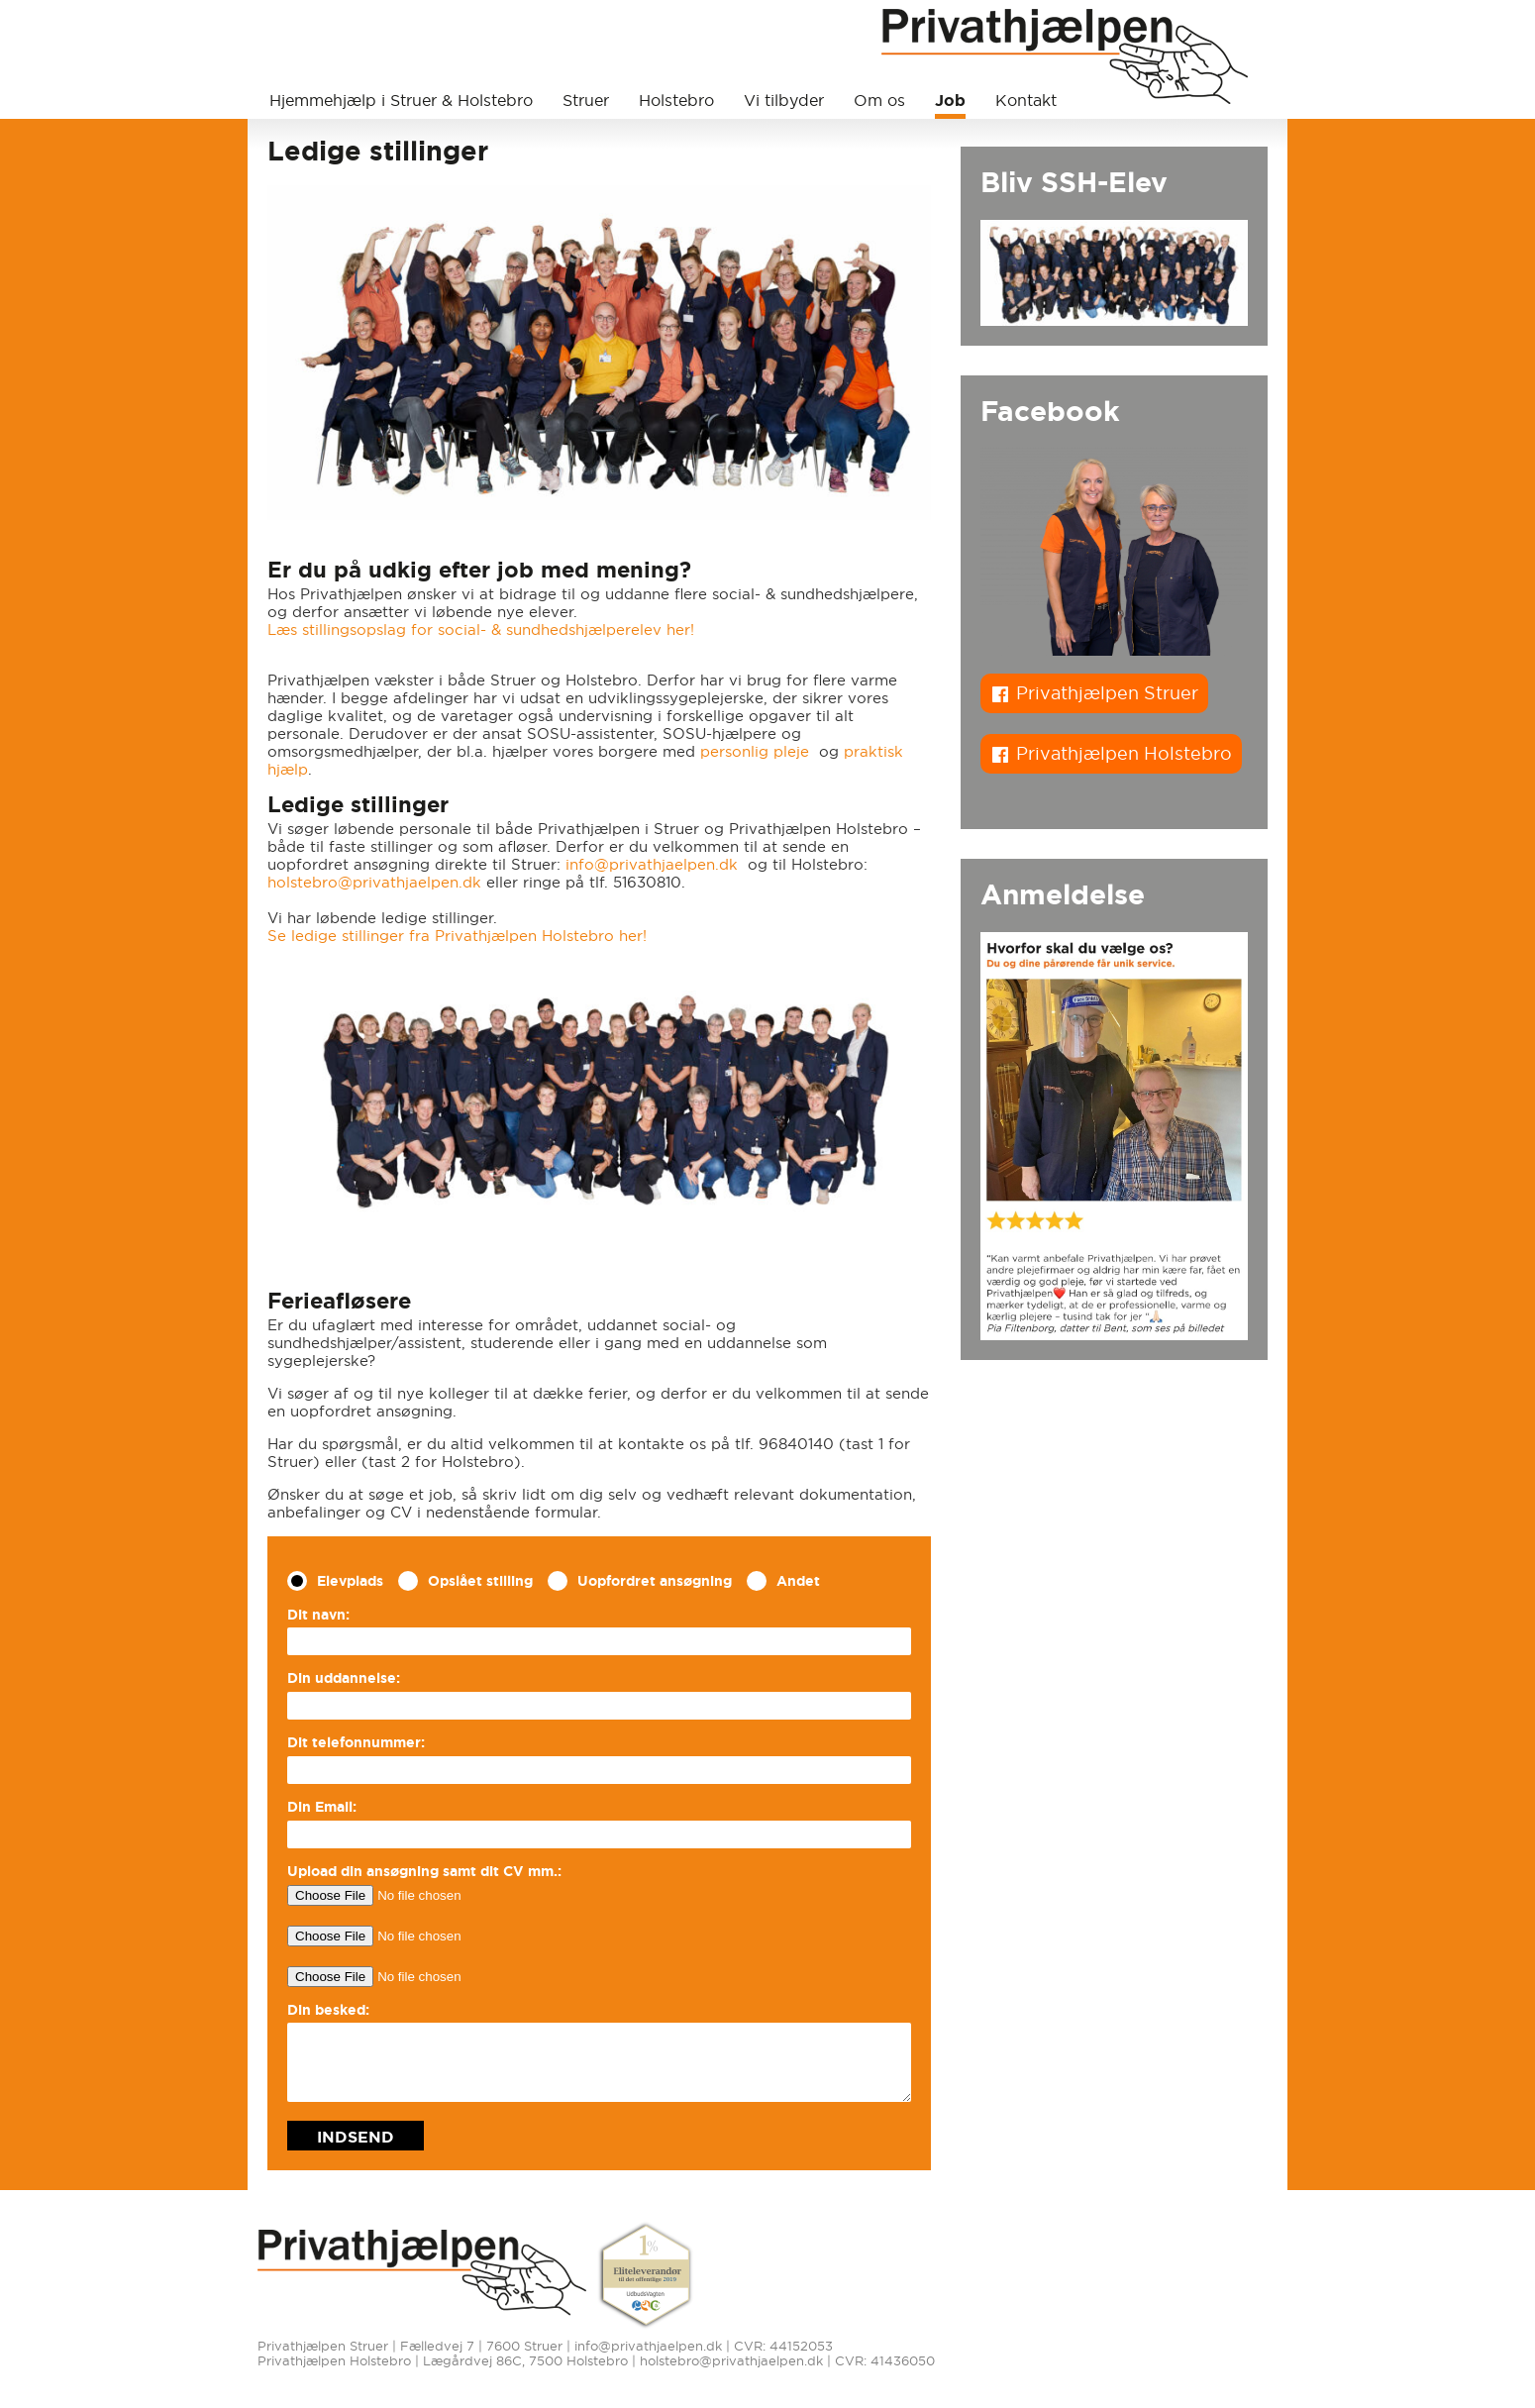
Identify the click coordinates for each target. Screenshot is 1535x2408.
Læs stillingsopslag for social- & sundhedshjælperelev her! (480, 629)
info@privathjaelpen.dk (651, 864)
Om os (879, 100)
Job (950, 100)
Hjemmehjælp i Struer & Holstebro (401, 100)
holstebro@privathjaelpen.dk (374, 882)
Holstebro (676, 100)
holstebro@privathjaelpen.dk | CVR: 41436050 (787, 2361)
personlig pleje (757, 751)
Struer (586, 100)
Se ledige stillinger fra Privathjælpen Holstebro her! (457, 935)
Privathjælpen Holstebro (1124, 753)
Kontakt (1026, 100)
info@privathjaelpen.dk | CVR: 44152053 (703, 2346)
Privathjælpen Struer (1107, 692)
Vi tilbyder (784, 100)
